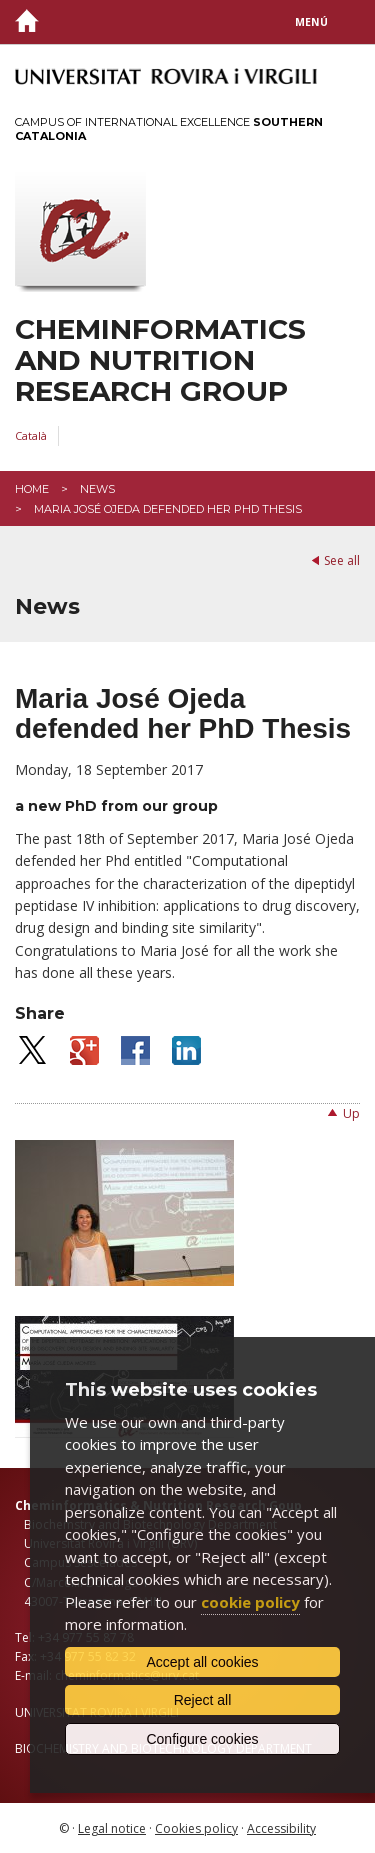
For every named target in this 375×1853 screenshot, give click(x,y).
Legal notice (112, 1828)
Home (32, 489)
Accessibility (281, 1828)
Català (31, 435)
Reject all (203, 1700)
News (97, 489)
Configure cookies (202, 1739)
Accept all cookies (202, 1662)
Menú (311, 22)
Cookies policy (196, 1828)
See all (342, 560)
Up (351, 1113)
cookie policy (250, 1602)
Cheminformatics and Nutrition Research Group (160, 360)
